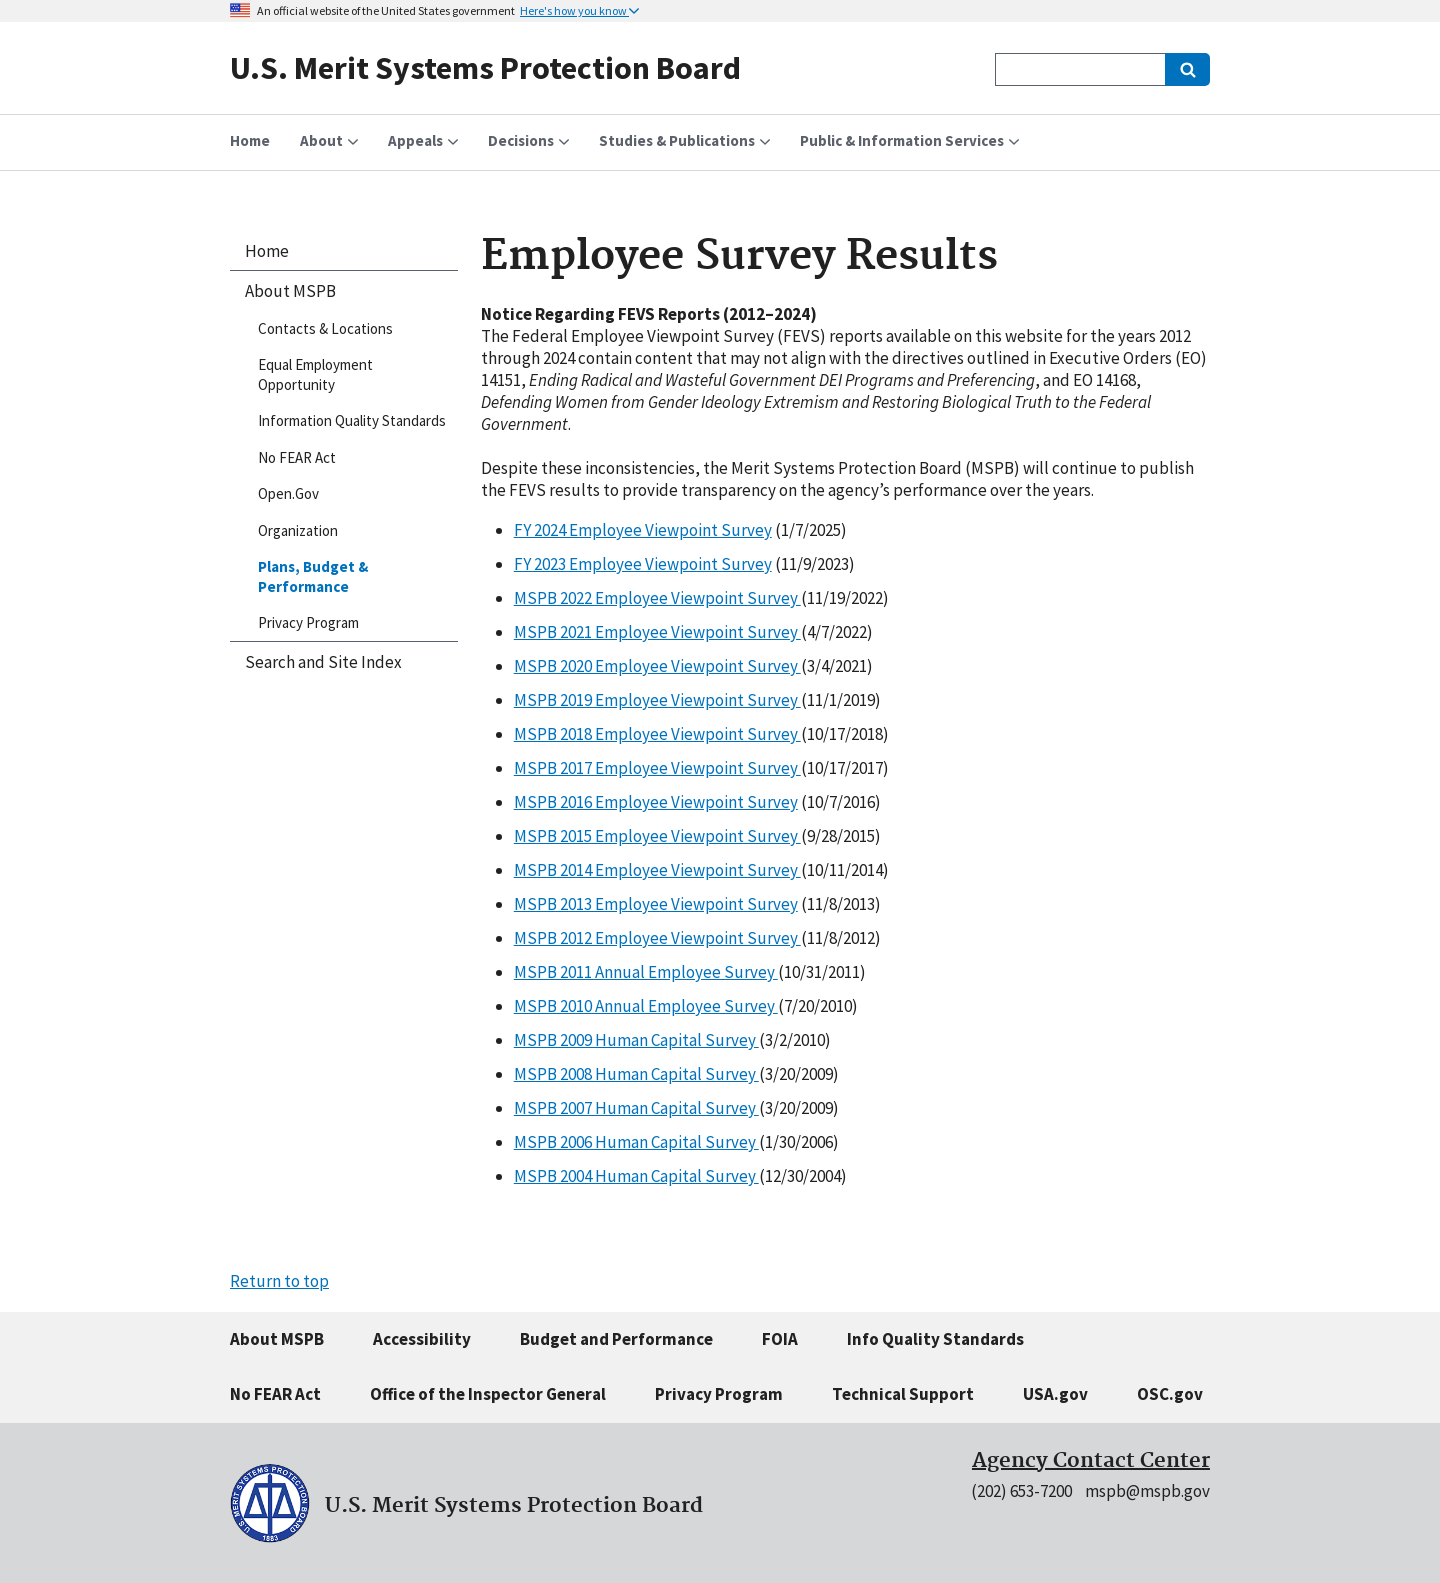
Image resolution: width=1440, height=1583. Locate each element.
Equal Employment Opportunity (315, 374)
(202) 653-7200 (1021, 1491)
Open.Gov (288, 493)
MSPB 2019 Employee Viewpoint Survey (657, 700)
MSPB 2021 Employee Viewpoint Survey (657, 632)
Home (267, 251)
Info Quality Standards (935, 1339)
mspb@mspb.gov (1147, 1491)
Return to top (279, 1281)
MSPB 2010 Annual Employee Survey (646, 1006)
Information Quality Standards (352, 420)
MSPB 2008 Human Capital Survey (636, 1074)
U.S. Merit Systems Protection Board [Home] (485, 68)
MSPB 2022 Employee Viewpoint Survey (657, 598)
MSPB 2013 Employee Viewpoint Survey (656, 904)
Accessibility (422, 1339)
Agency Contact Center (1091, 1461)
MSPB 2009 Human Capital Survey (636, 1040)
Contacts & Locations (325, 328)
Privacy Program (308, 622)
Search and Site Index (323, 662)
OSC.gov (1170, 1394)
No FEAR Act (297, 457)
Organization (298, 530)
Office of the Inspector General (488, 1394)
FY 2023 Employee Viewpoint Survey (643, 564)
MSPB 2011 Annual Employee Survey (646, 972)
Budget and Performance (616, 1339)
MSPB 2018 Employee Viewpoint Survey (657, 734)
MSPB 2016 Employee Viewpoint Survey (656, 802)
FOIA (780, 1339)
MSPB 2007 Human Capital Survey (636, 1108)
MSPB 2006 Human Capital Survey (636, 1142)
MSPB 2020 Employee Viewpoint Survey (657, 666)
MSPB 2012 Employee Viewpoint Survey (657, 938)
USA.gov (1055, 1394)
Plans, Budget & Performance (313, 576)
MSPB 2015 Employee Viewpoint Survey (657, 836)
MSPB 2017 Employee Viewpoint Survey (657, 768)
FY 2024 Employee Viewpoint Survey (643, 530)
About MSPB (290, 291)
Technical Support (903, 1394)
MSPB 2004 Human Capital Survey (636, 1176)
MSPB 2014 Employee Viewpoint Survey (657, 870)
